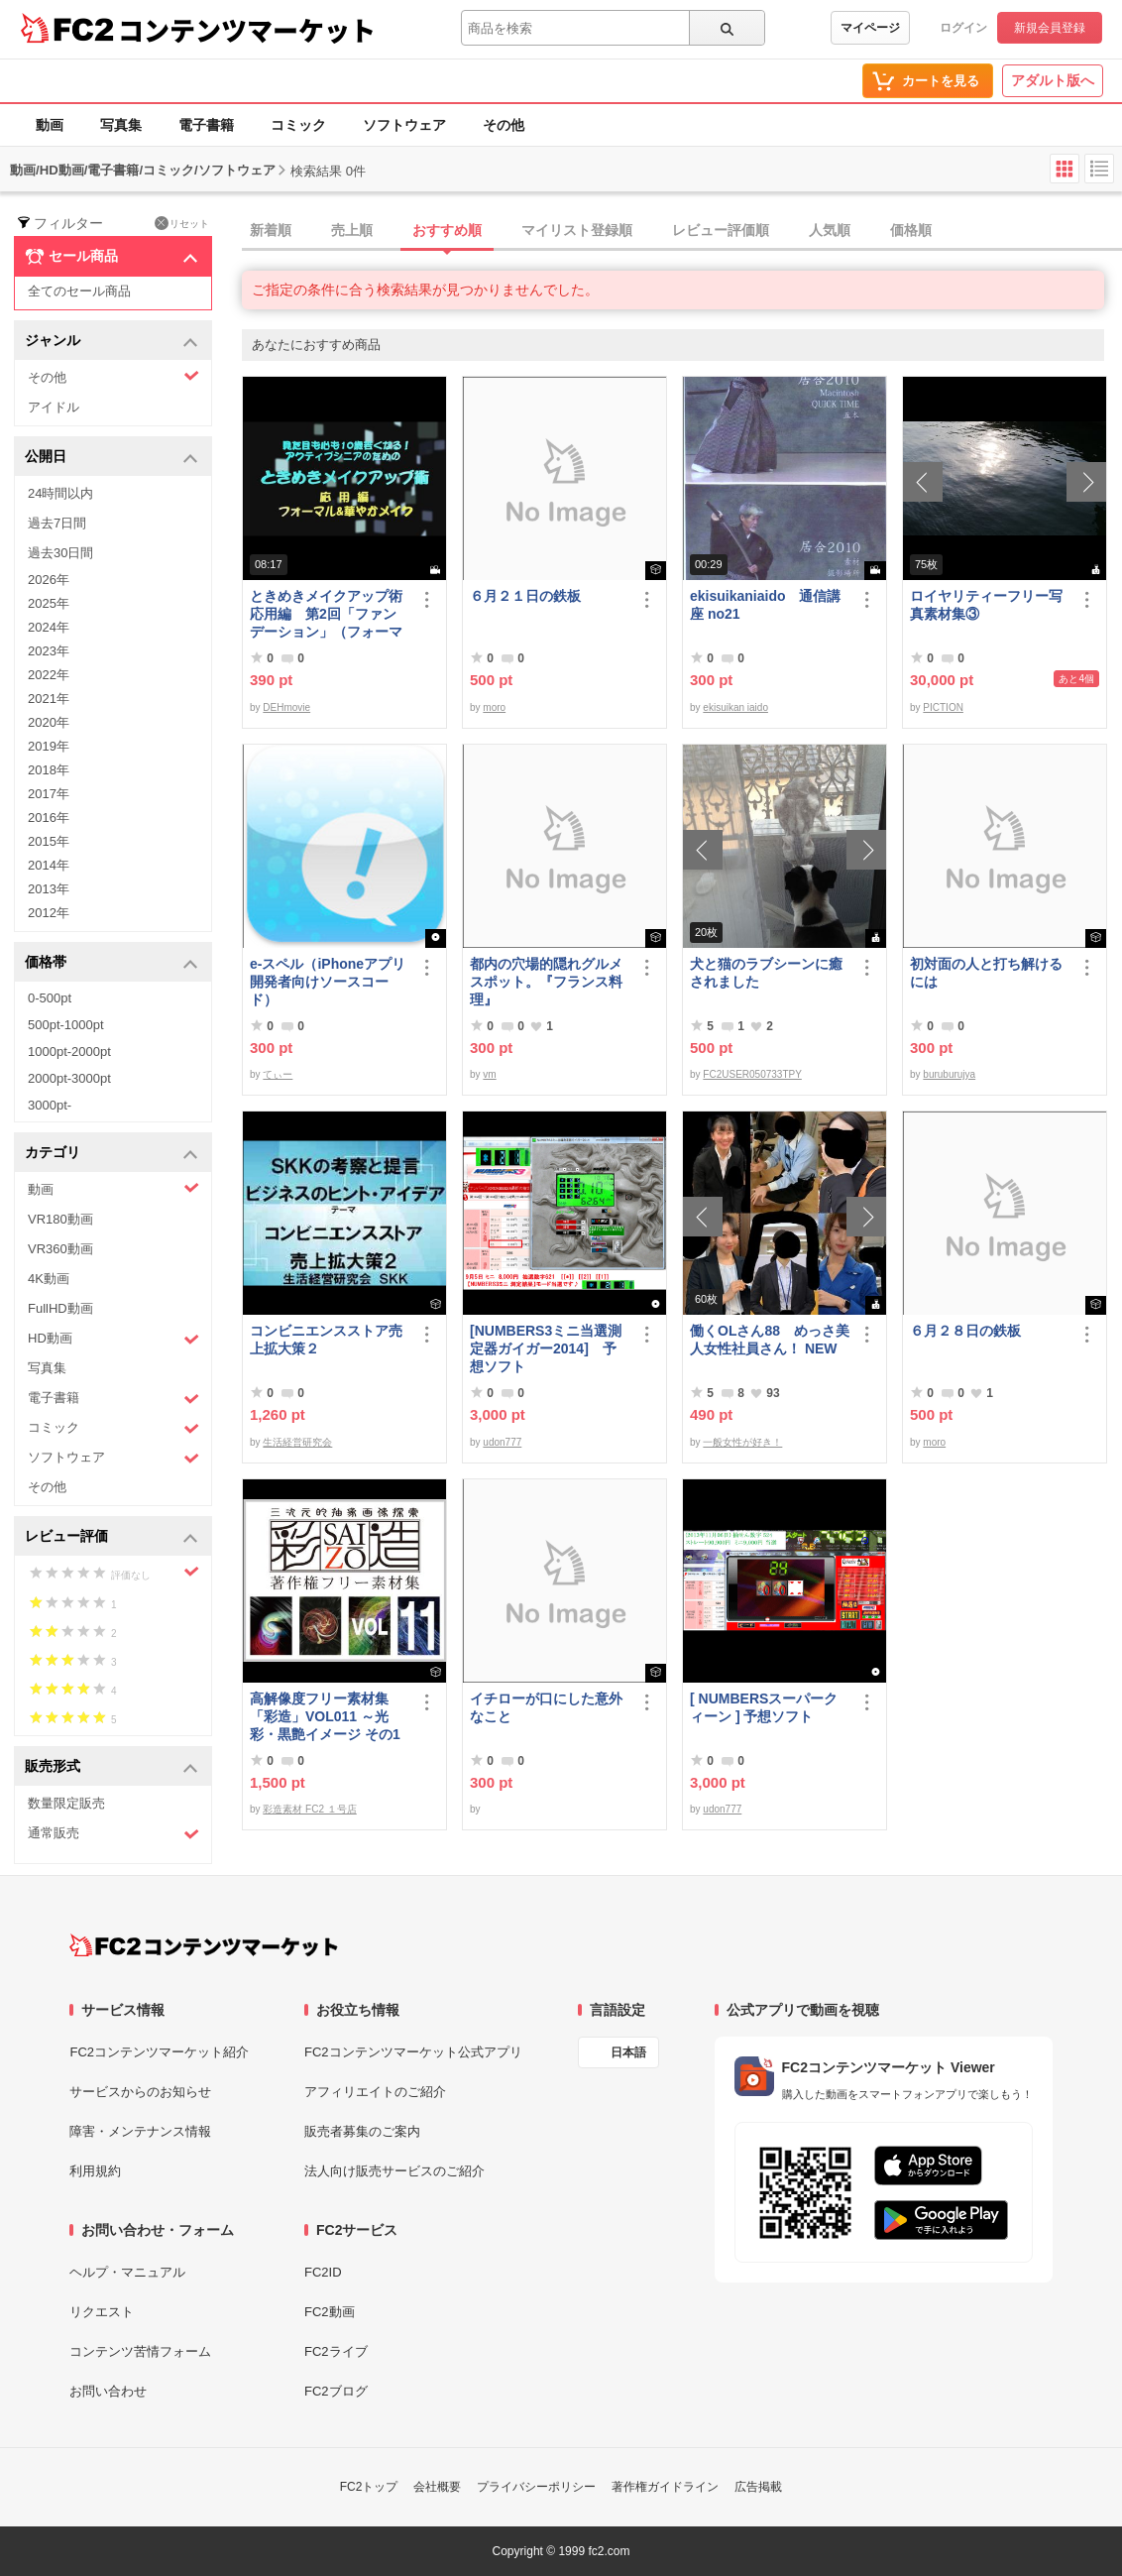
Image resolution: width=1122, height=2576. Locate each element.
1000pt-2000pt (69, 1051)
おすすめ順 (447, 230)
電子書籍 (206, 125)
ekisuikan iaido (735, 707)
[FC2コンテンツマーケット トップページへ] (203, 1945)
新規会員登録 (1049, 28)
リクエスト (101, 2311)
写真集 (121, 125)
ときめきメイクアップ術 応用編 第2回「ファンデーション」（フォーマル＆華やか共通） (329, 614)
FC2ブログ (336, 2391)
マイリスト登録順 (576, 230)
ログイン (963, 28)
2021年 (48, 698)
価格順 (911, 230)
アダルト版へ (1052, 80)
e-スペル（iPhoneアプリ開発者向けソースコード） (327, 981)
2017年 (48, 793)
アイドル (53, 407)
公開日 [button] (111, 457)
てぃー (277, 1074)
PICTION (943, 707)
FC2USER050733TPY (752, 1074)
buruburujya (949, 1074)
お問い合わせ (108, 2391)
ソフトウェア (404, 125)
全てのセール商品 (79, 291)
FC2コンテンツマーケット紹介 (159, 2052)
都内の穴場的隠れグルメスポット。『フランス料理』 (546, 981)
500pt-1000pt (66, 1024)
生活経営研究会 (297, 1442)
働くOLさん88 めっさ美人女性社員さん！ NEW (769, 1339)
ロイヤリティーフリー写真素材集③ (986, 605)
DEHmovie (286, 707)
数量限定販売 (66, 1803)
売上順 (352, 230)
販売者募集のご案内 (362, 2131)
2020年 (48, 722)
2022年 (48, 674)
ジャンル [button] (111, 341)
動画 (49, 125)
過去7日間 (57, 523)
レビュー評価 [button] (111, 1537)
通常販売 (113, 1833)
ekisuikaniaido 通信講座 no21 (765, 605)
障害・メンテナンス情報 (140, 2131)
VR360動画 (60, 1248)
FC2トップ (369, 2487)
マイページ (870, 28)
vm (489, 1074)
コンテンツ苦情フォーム (140, 2351)
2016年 (48, 817)
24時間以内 (60, 493)
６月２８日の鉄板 (965, 1331)
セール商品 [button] (111, 257)
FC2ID (323, 2272)
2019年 (48, 746)
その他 (503, 125)
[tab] (682, 231)
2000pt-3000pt (69, 1078)
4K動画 (48, 1278)
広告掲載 (758, 2487)
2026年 (48, 579)
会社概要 (437, 2487)
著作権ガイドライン (665, 2487)
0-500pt (49, 998)
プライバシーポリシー (536, 2487)
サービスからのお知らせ (140, 2091)
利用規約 (95, 2171)
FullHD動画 (60, 1308)
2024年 (48, 627)
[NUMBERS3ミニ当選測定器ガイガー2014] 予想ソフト (545, 1348)
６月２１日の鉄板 (525, 596)
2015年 (48, 841)
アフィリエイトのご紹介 (375, 2091)
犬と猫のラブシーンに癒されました (766, 973)
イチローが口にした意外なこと (546, 1707)
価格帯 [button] (111, 963)
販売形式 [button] (111, 1767)
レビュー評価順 (720, 230)
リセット (182, 223)
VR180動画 (60, 1219)
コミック (298, 125)
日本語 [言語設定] (628, 2052)
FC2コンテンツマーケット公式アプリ (413, 2052)
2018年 (48, 769)
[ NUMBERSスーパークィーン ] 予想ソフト (764, 1707)
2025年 (48, 603)
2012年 (48, 912)
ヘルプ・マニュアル (127, 2272)
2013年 (48, 888)
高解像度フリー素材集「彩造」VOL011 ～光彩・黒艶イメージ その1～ (325, 1717)
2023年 (48, 651)
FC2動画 (329, 2311)
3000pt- (49, 1105)
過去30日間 (60, 552)
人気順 (829, 230)
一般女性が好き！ (742, 1442)
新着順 (270, 230)
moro (494, 707)
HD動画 (113, 1339)
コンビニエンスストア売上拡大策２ (326, 1339)
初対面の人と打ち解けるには (986, 973)
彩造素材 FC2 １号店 (309, 1809)
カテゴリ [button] (111, 1153)
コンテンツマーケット (247, 30)
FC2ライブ (336, 2351)
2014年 (48, 865)
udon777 (502, 1442)
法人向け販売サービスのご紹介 (394, 2171)
